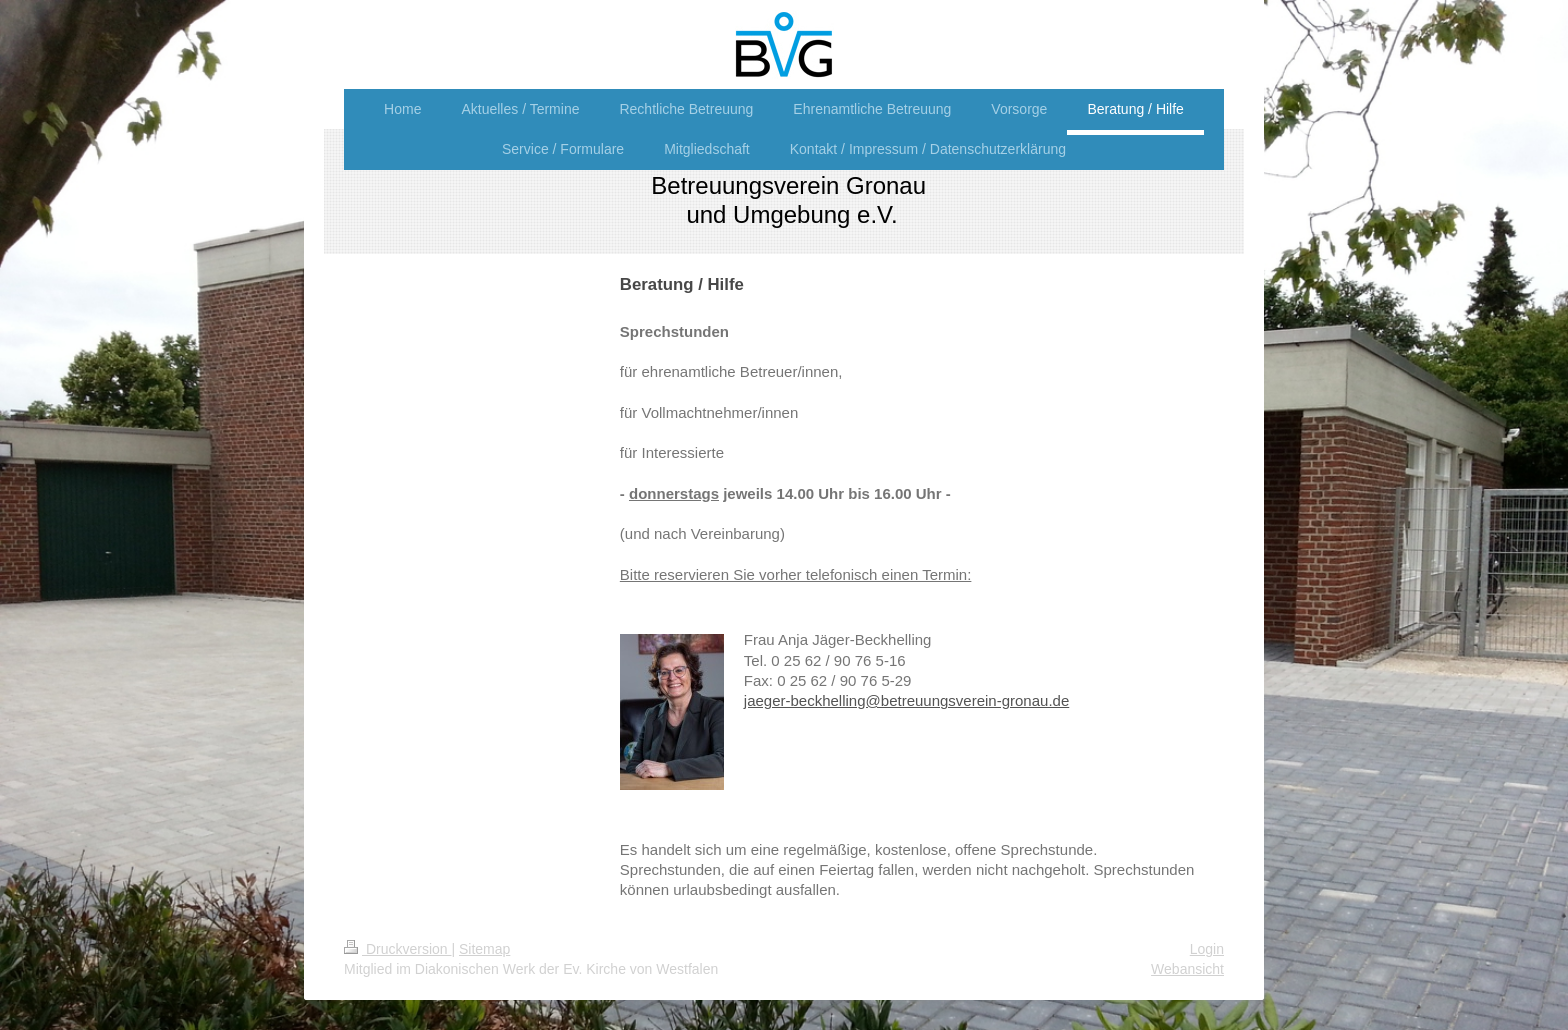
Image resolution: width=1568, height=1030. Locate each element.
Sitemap (484, 949)
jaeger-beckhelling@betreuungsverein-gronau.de (906, 700)
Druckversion (397, 949)
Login (1207, 949)
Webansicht (1187, 969)
